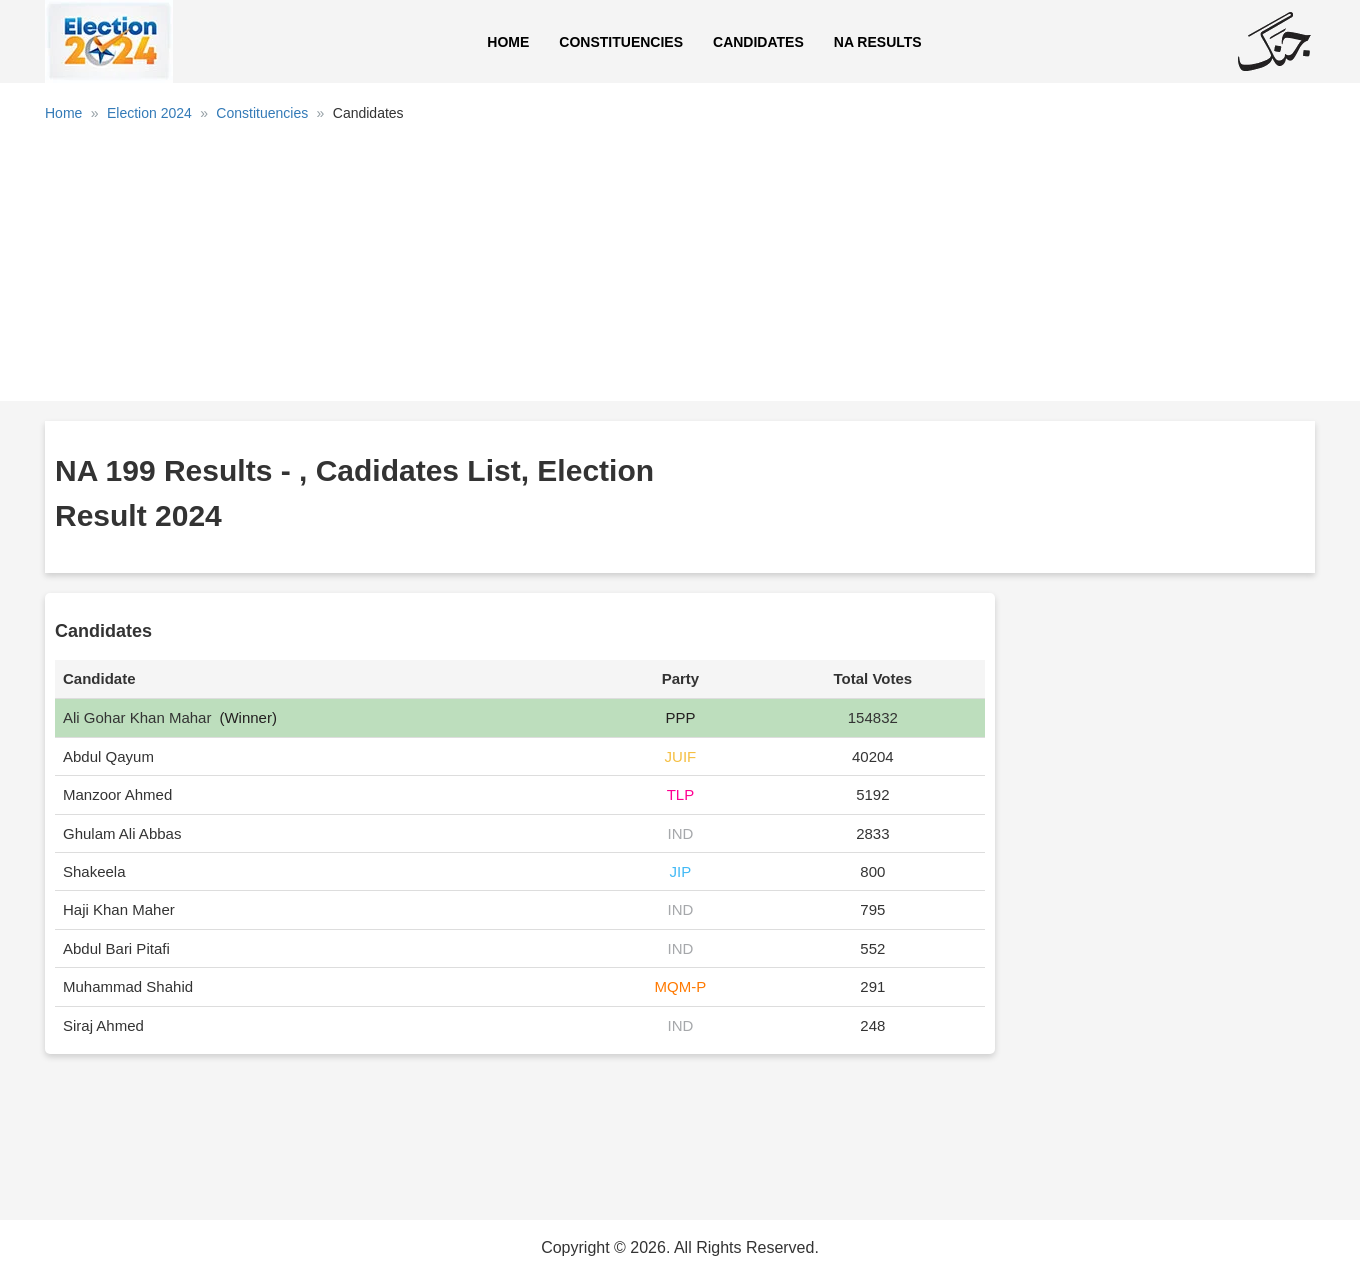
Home (508, 42)
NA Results (878, 42)
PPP (680, 717)
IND (680, 833)
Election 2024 (149, 113)
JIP (681, 871)
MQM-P (681, 986)
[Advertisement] (680, 269)
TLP (681, 794)
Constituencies (621, 42)
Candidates (758, 42)
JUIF (681, 756)
